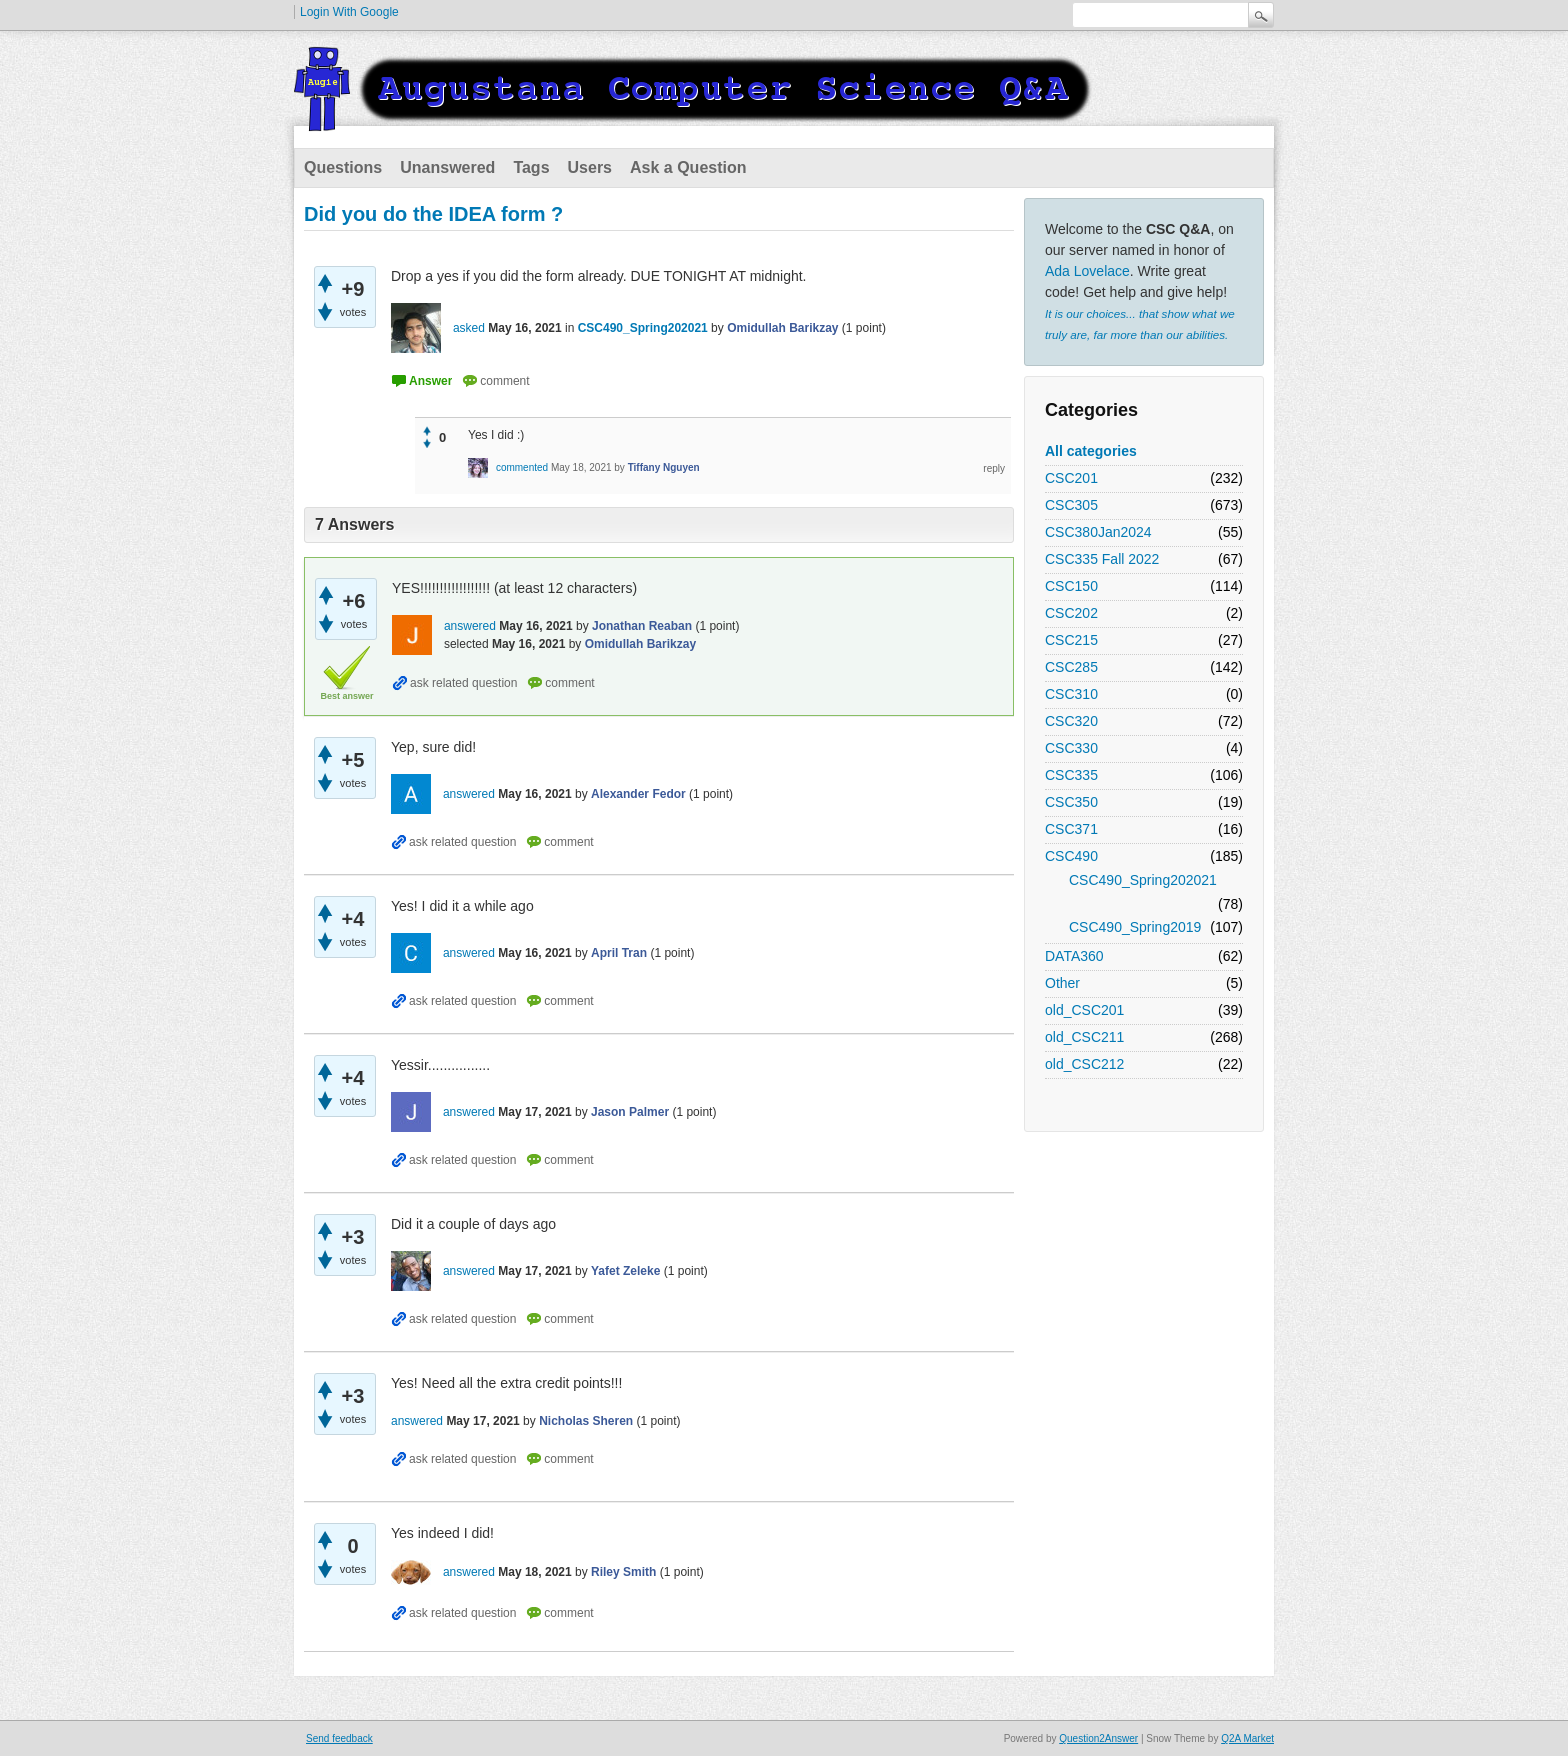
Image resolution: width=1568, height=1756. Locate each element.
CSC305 (1071, 505)
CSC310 (1071, 694)
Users (590, 167)
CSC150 (1071, 586)
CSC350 (1071, 802)
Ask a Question (688, 167)
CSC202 (1071, 613)
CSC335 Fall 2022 (1102, 559)
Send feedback (339, 1738)
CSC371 (1071, 829)
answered (470, 626)
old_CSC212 (1084, 1064)
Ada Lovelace (1087, 271)
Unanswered (447, 167)
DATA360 (1074, 956)
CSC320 (1071, 721)
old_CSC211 (1084, 1037)
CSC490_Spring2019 (1135, 927)
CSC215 (1071, 640)
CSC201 (1071, 478)
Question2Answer (1098, 1738)
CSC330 (1071, 748)
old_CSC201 (1084, 1010)
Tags (531, 167)
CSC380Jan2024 (1098, 532)
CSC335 (1071, 775)
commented (522, 467)
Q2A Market (1247, 1738)
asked (469, 328)
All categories (1091, 451)
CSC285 (1071, 667)
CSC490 (1071, 856)
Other (1062, 983)
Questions (343, 167)
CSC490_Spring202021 (1143, 880)
